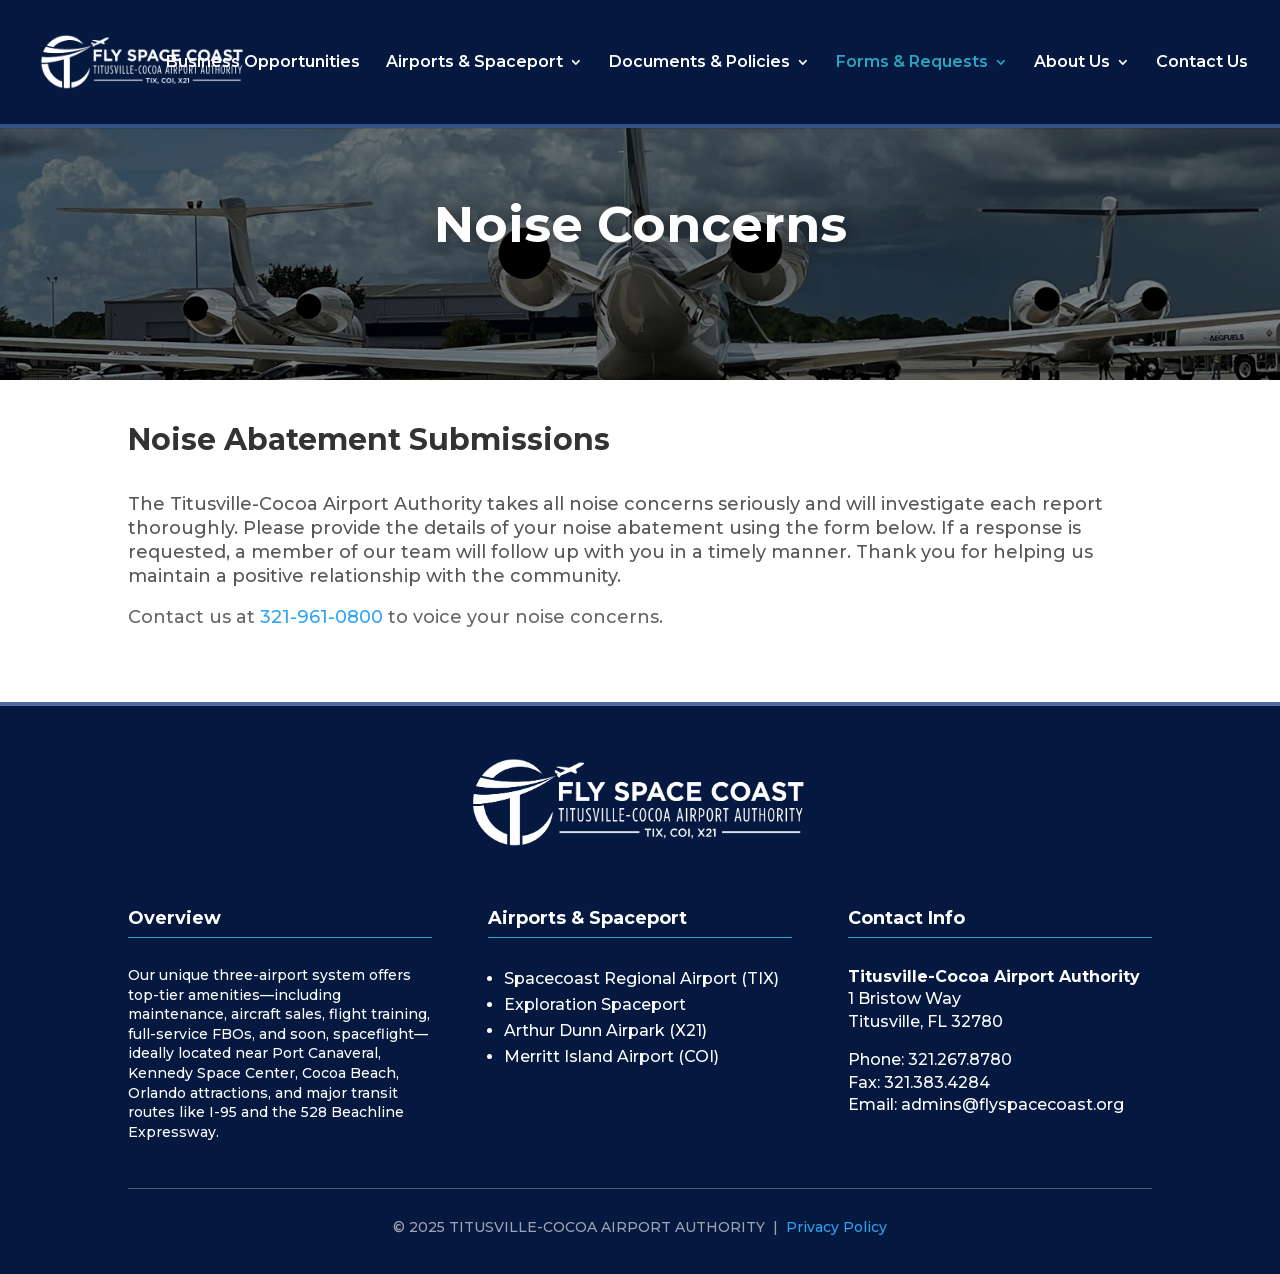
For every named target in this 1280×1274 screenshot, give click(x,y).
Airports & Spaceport (474, 63)
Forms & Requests (912, 63)
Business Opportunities (263, 63)
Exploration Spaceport (595, 1004)
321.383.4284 (937, 1082)
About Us (1072, 63)
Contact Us (1202, 63)
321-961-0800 (321, 617)
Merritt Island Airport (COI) (611, 1056)
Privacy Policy (836, 1227)
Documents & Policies (699, 63)
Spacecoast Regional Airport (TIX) (641, 978)
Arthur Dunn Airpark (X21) (605, 1030)
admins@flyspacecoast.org (1012, 1104)
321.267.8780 (960, 1059)
